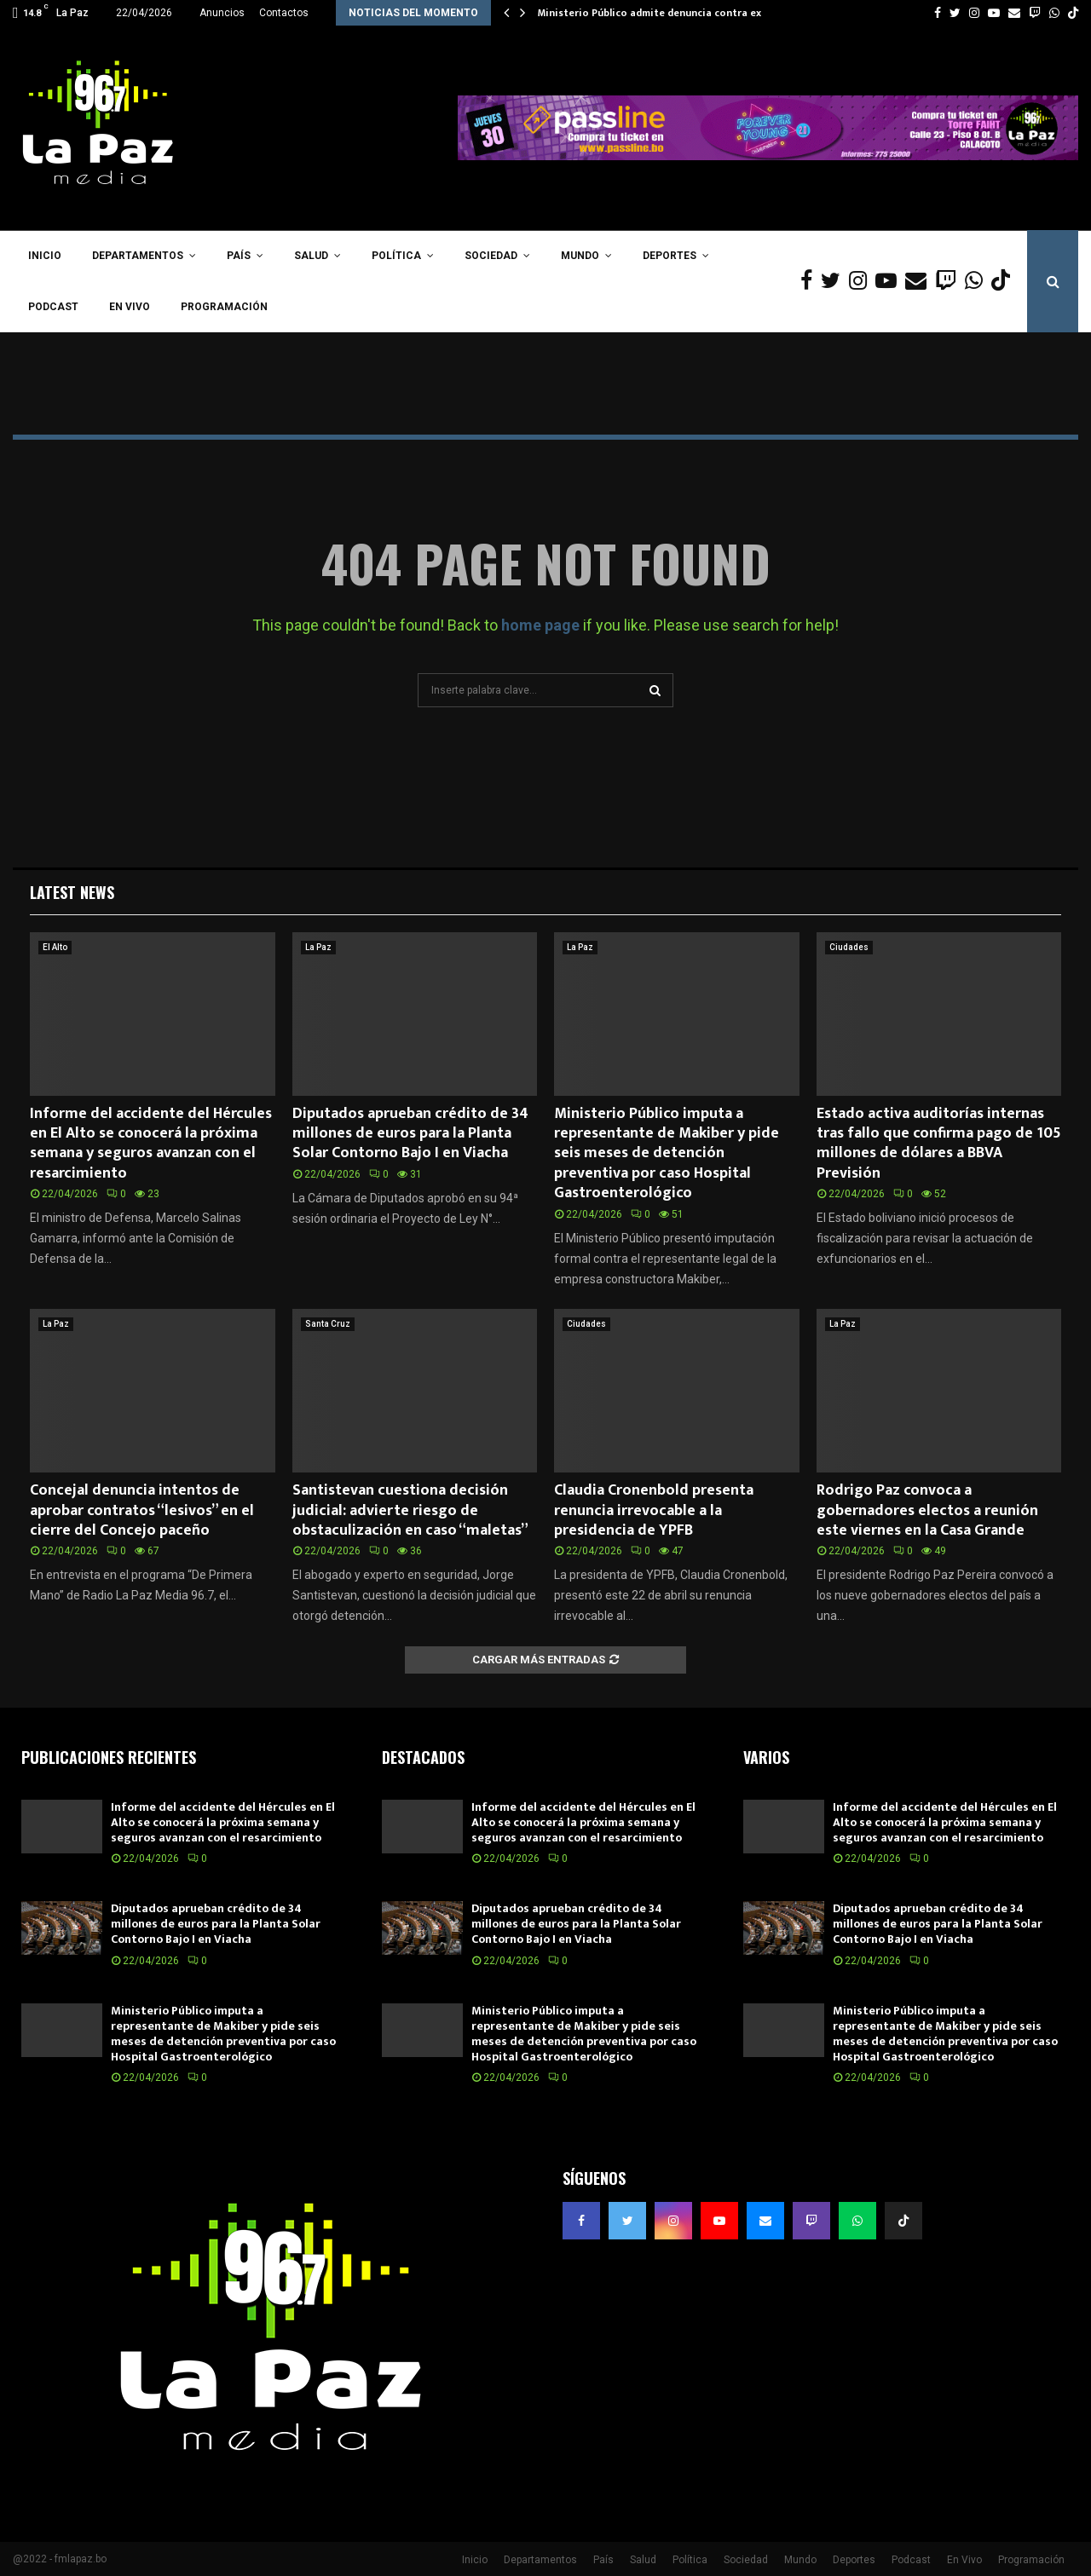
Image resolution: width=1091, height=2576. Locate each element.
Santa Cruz (327, 1323)
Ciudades (849, 947)
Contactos (284, 13)
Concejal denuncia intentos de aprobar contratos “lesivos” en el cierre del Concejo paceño (142, 1510)
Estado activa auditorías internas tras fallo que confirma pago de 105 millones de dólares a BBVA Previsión (939, 1143)
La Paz (318, 947)
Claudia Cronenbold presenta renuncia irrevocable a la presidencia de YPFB (653, 1510)
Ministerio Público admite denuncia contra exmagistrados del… (694, 12)
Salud (311, 256)
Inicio (44, 256)
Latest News (72, 892)
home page (540, 625)
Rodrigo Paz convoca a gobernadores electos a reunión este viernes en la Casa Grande (927, 1510)
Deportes (669, 256)
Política (396, 256)
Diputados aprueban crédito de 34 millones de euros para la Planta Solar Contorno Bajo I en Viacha (410, 1134)
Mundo (580, 256)
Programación (224, 307)
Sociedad (491, 256)
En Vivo (129, 307)
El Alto (55, 947)
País (239, 256)
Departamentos (137, 256)
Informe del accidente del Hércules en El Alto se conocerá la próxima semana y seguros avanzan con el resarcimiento (151, 1143)
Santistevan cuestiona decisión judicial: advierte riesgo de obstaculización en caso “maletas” (410, 1510)
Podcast (53, 307)
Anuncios (222, 13)
